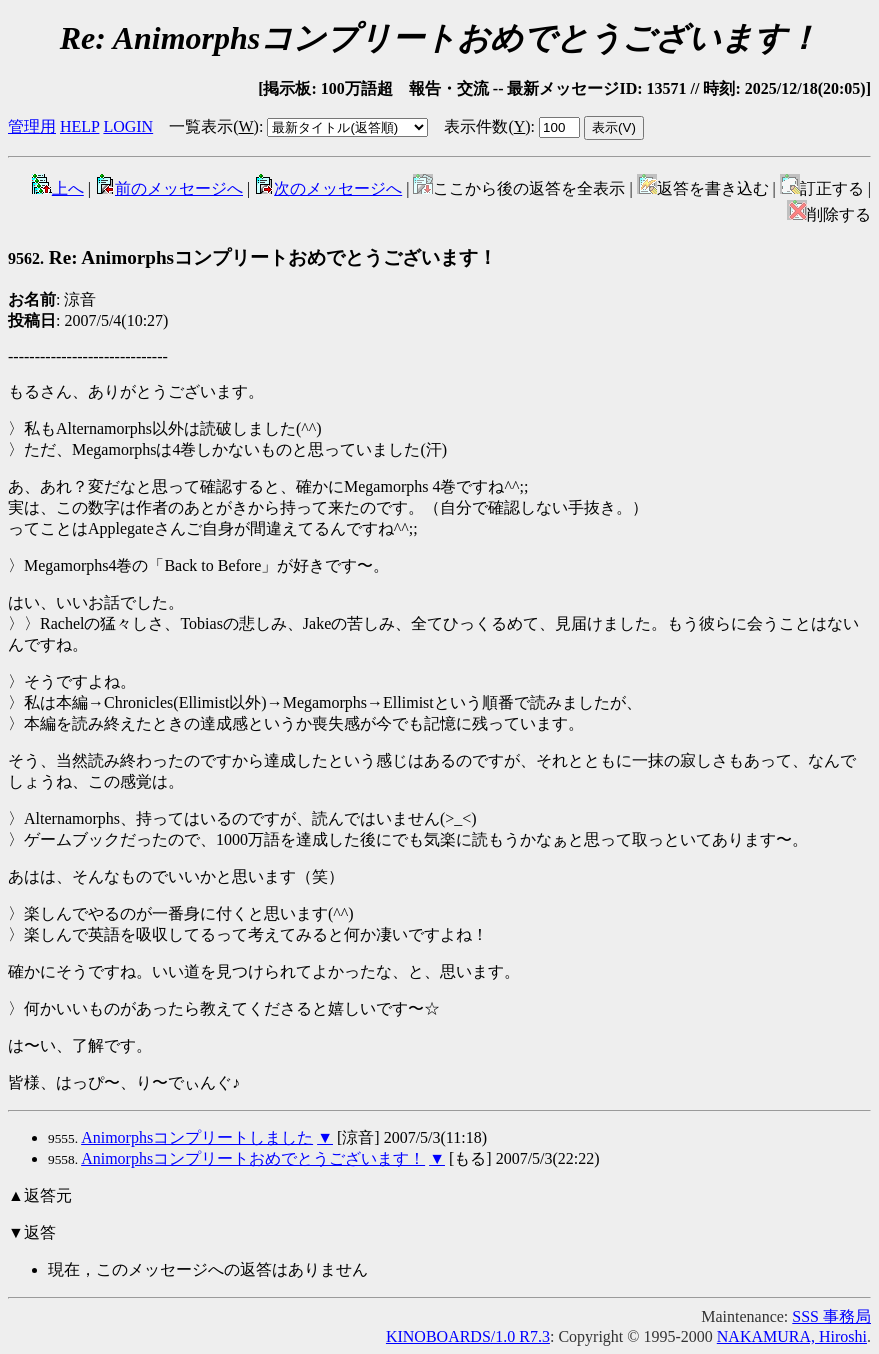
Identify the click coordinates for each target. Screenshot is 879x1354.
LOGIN (128, 126)
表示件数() (487, 126)
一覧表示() (214, 126)
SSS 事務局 (831, 1316)
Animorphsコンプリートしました (197, 1137)
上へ (58, 188)
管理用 (32, 126)
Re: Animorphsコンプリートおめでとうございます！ (252, 257)
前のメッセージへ (169, 188)
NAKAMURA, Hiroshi (792, 1336)
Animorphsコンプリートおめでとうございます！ (253, 1158)
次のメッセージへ (328, 188)
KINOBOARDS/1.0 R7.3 (468, 1336)
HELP (79, 126)
